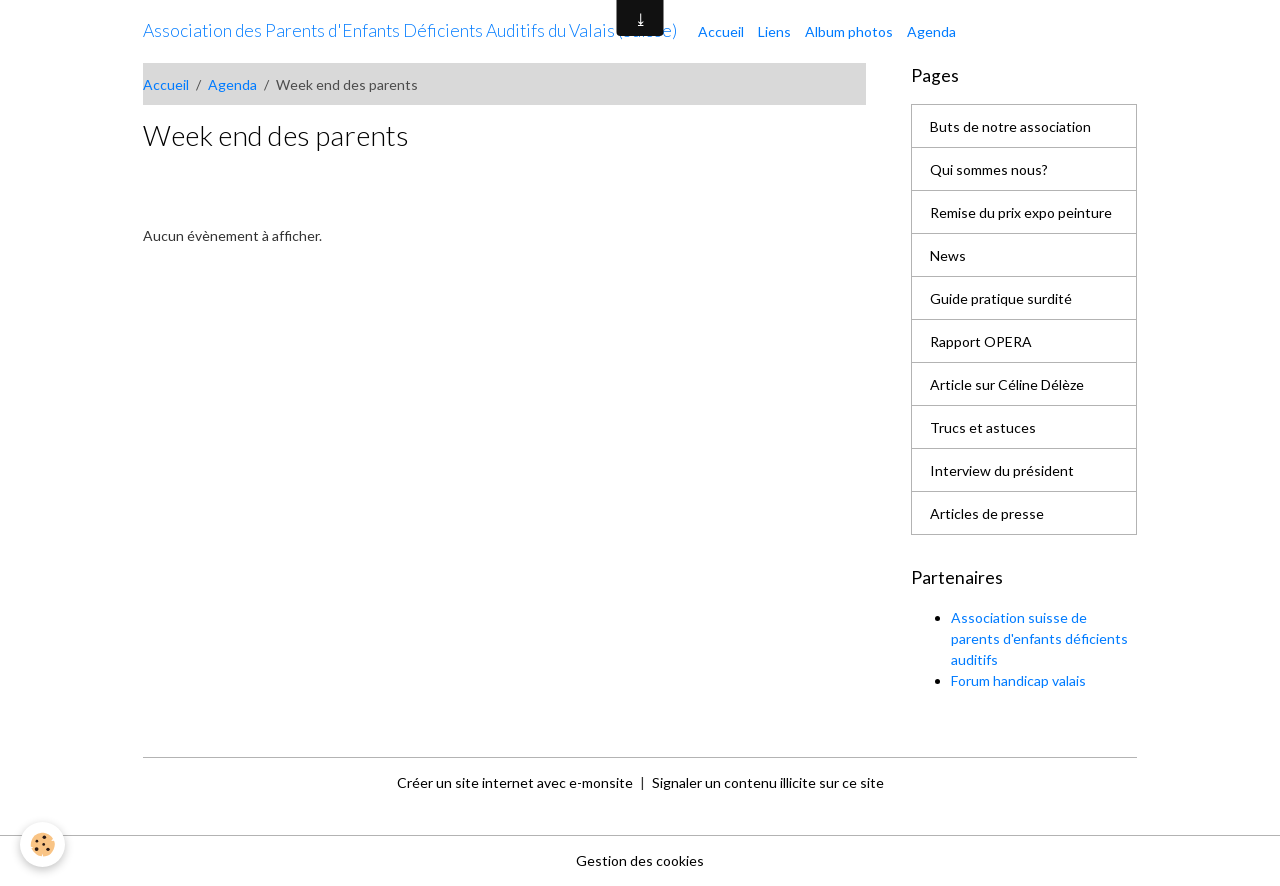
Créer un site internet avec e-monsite (515, 782)
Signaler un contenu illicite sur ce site (768, 782)
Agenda (931, 31)
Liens (774, 31)
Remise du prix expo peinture (1021, 212)
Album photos (849, 31)
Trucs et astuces (983, 427)
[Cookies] (42, 844)
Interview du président (1002, 470)
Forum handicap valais (1018, 680)
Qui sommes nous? (989, 169)
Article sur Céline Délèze (1007, 384)
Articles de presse (987, 513)
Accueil (721, 31)
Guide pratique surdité (1001, 298)
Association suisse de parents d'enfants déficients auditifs (1039, 638)
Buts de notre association (1010, 126)
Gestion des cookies (640, 860)
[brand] (410, 31)
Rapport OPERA (981, 341)
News (948, 255)
